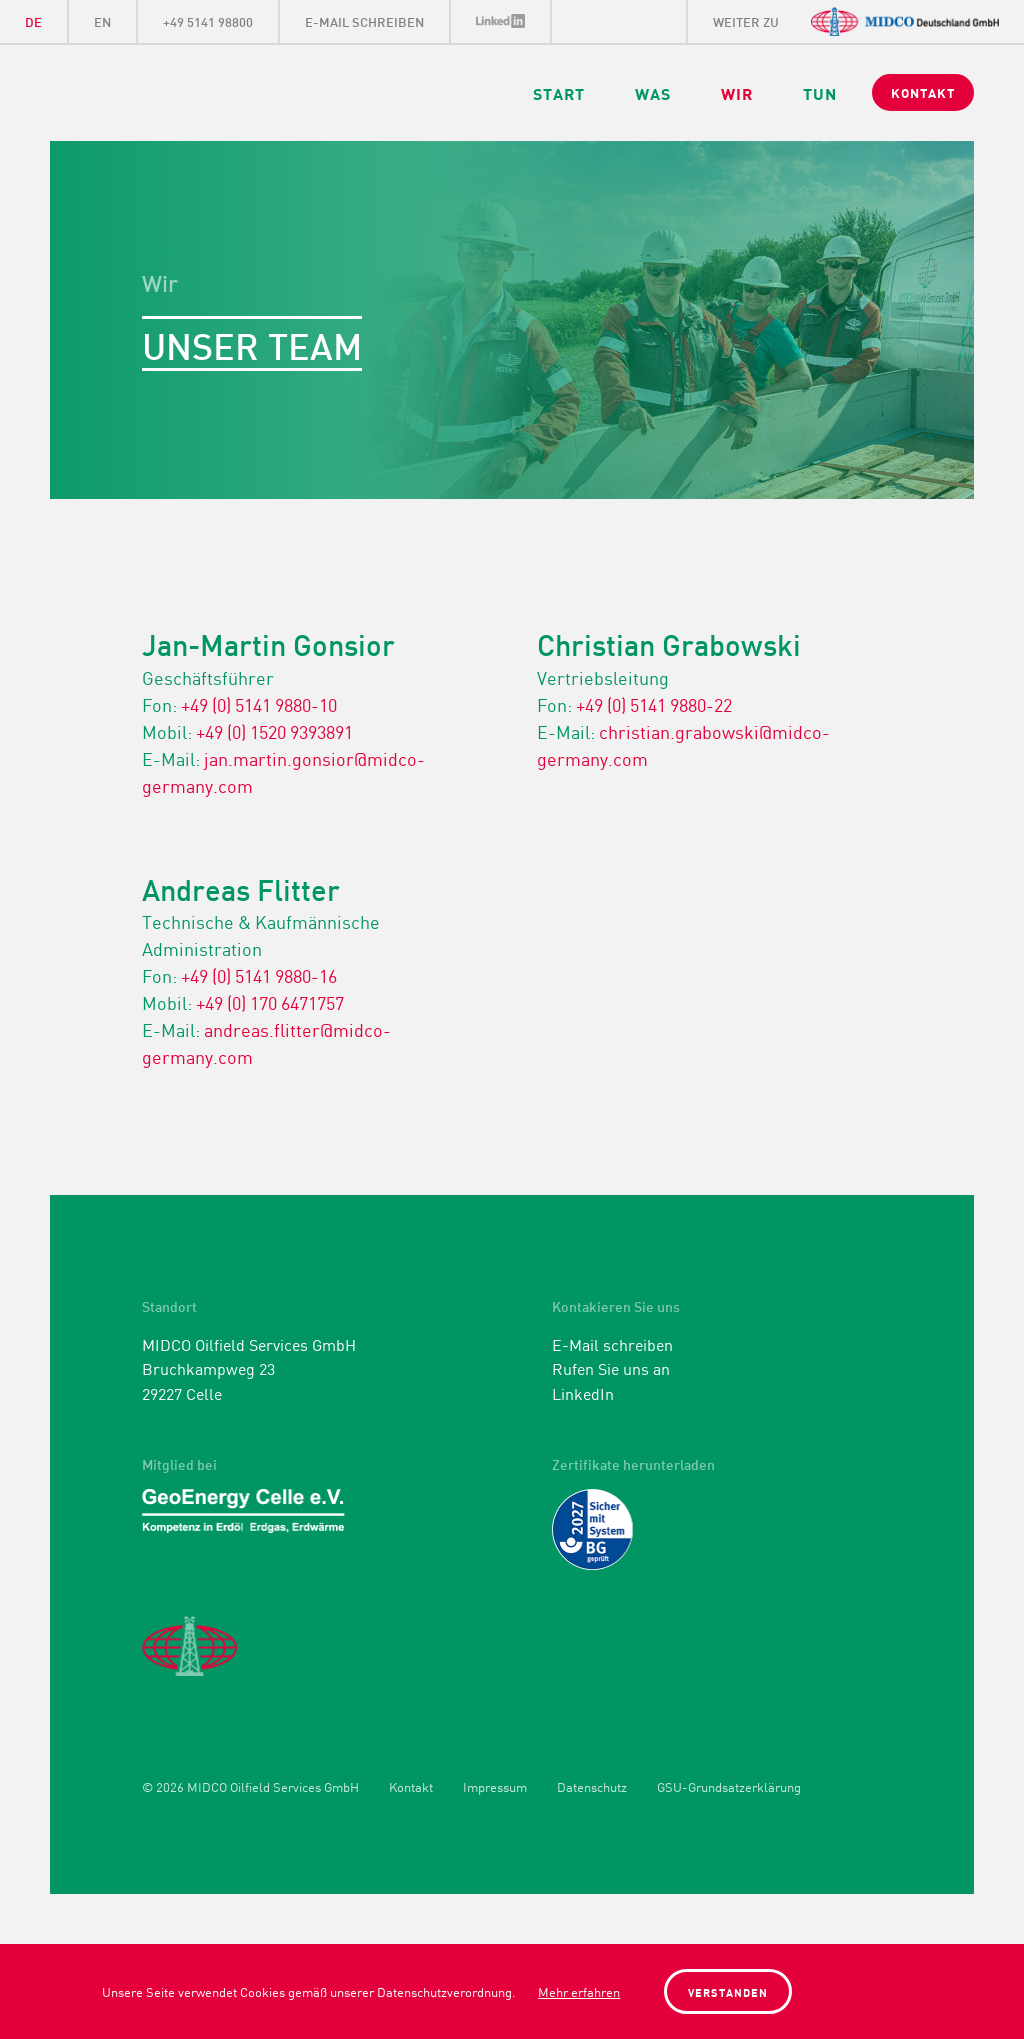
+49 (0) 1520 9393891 (274, 731)
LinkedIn (501, 21)
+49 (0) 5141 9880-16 (259, 975)
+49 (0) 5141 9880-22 (654, 704)
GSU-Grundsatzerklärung (729, 1787)
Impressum (495, 1787)
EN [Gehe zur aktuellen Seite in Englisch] (102, 21)
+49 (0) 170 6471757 (270, 1002)
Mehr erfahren (579, 1991)
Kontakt (411, 1787)
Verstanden (728, 1991)
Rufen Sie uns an (611, 1368)
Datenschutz (592, 1787)
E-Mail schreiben (364, 21)
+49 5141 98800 (208, 21)
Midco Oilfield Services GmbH (256, 93)
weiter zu (746, 21)
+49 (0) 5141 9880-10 (259, 704)
